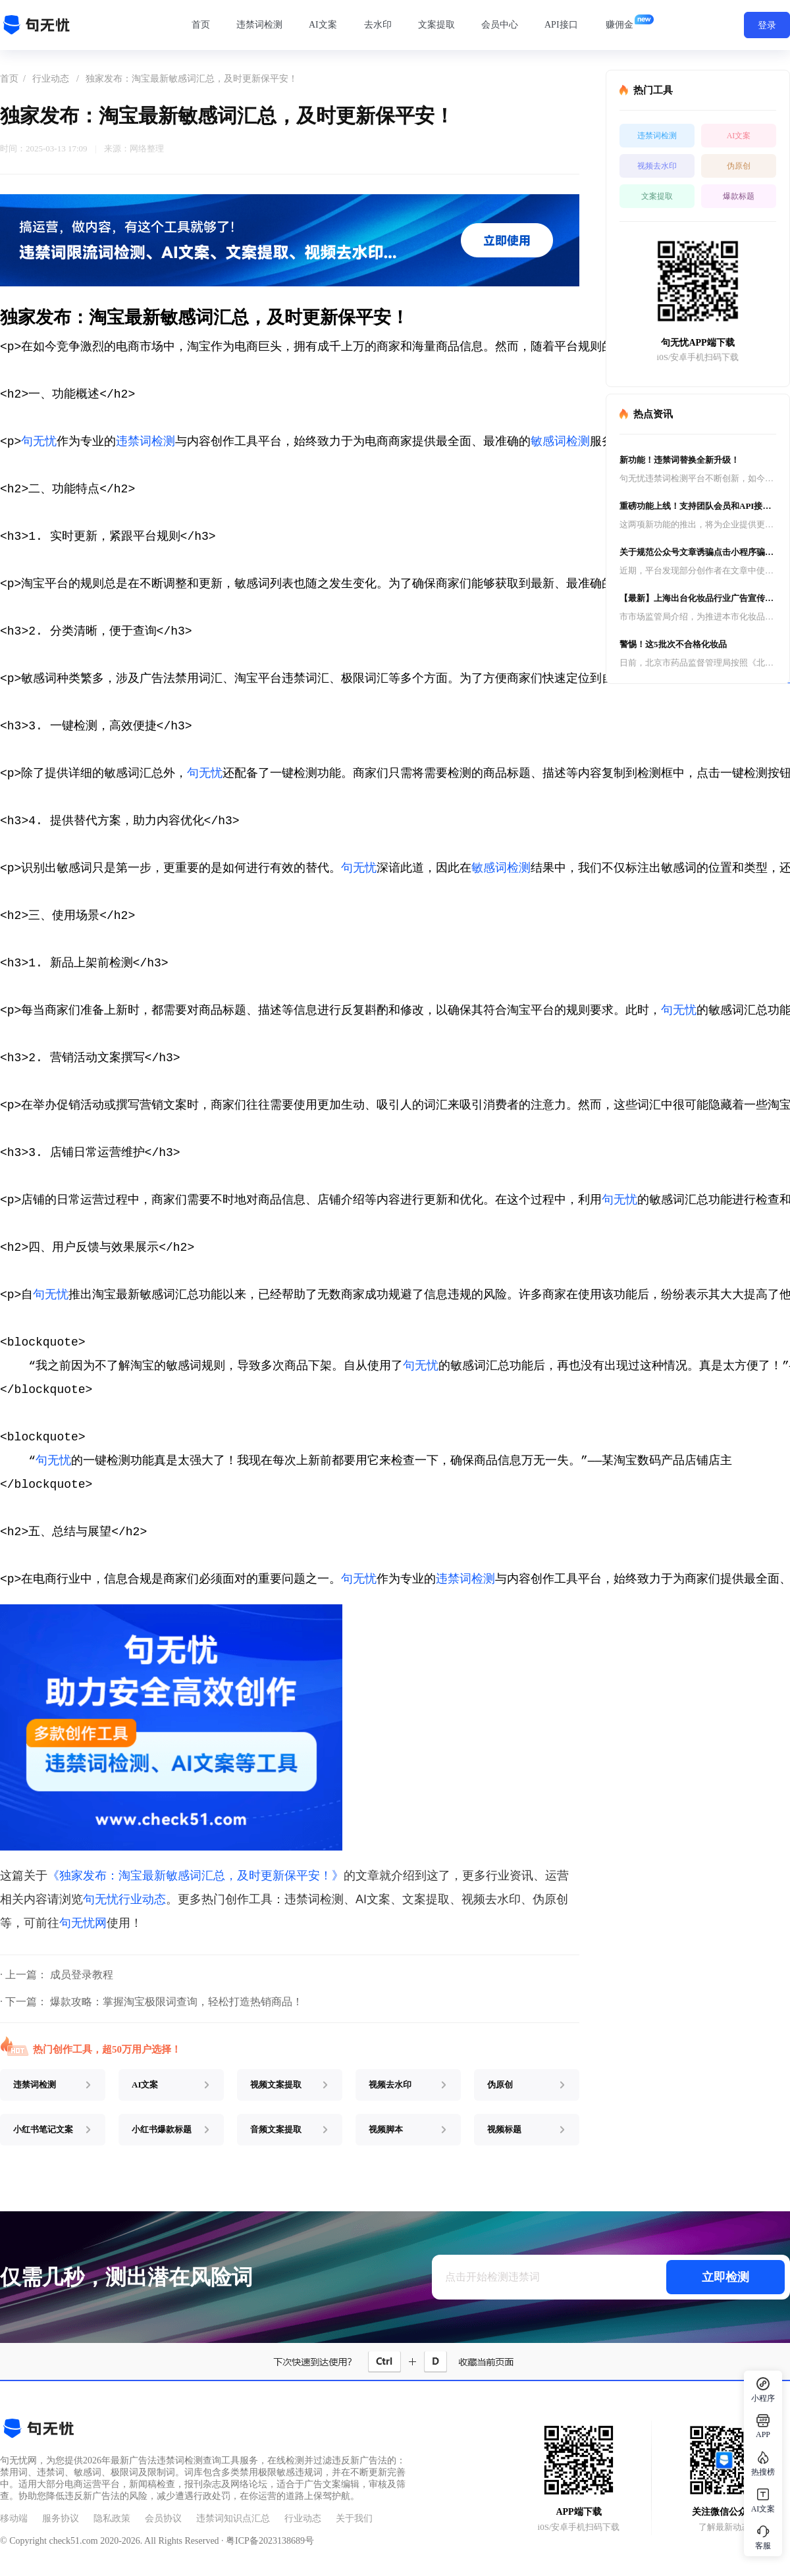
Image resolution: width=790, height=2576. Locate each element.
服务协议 (60, 2518)
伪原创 (738, 166)
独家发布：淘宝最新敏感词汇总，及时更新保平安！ (192, 79)
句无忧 (39, 442)
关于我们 (354, 2518)
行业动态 (50, 79)
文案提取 (436, 25)
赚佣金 (619, 25)
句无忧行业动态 (124, 1899)
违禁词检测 (259, 25)
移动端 (14, 2518)
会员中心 (499, 25)
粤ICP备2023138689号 (270, 2541)
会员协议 (163, 2518)
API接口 (561, 25)
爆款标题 (738, 196)
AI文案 (323, 25)
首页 (201, 25)
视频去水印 (657, 166)
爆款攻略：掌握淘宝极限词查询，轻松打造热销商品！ (176, 2001)
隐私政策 (111, 2518)
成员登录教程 (81, 1974)
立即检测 (725, 2277)
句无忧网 (83, 1923)
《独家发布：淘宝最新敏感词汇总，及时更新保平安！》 (195, 1875)
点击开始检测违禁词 (492, 2276)
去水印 (378, 25)
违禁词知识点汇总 (233, 2518)
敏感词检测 (560, 442)
